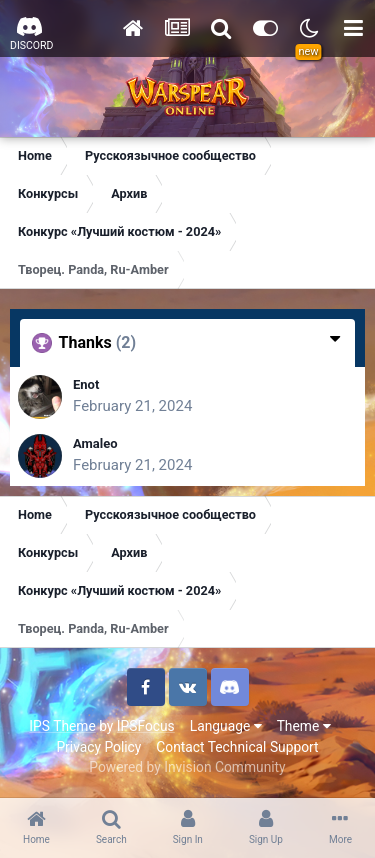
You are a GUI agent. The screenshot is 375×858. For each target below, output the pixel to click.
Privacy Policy (98, 747)
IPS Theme (62, 726)
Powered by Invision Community (187, 767)
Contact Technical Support (237, 747)
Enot (86, 384)
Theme (304, 726)
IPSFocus (146, 726)
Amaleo (95, 443)
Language (226, 726)
